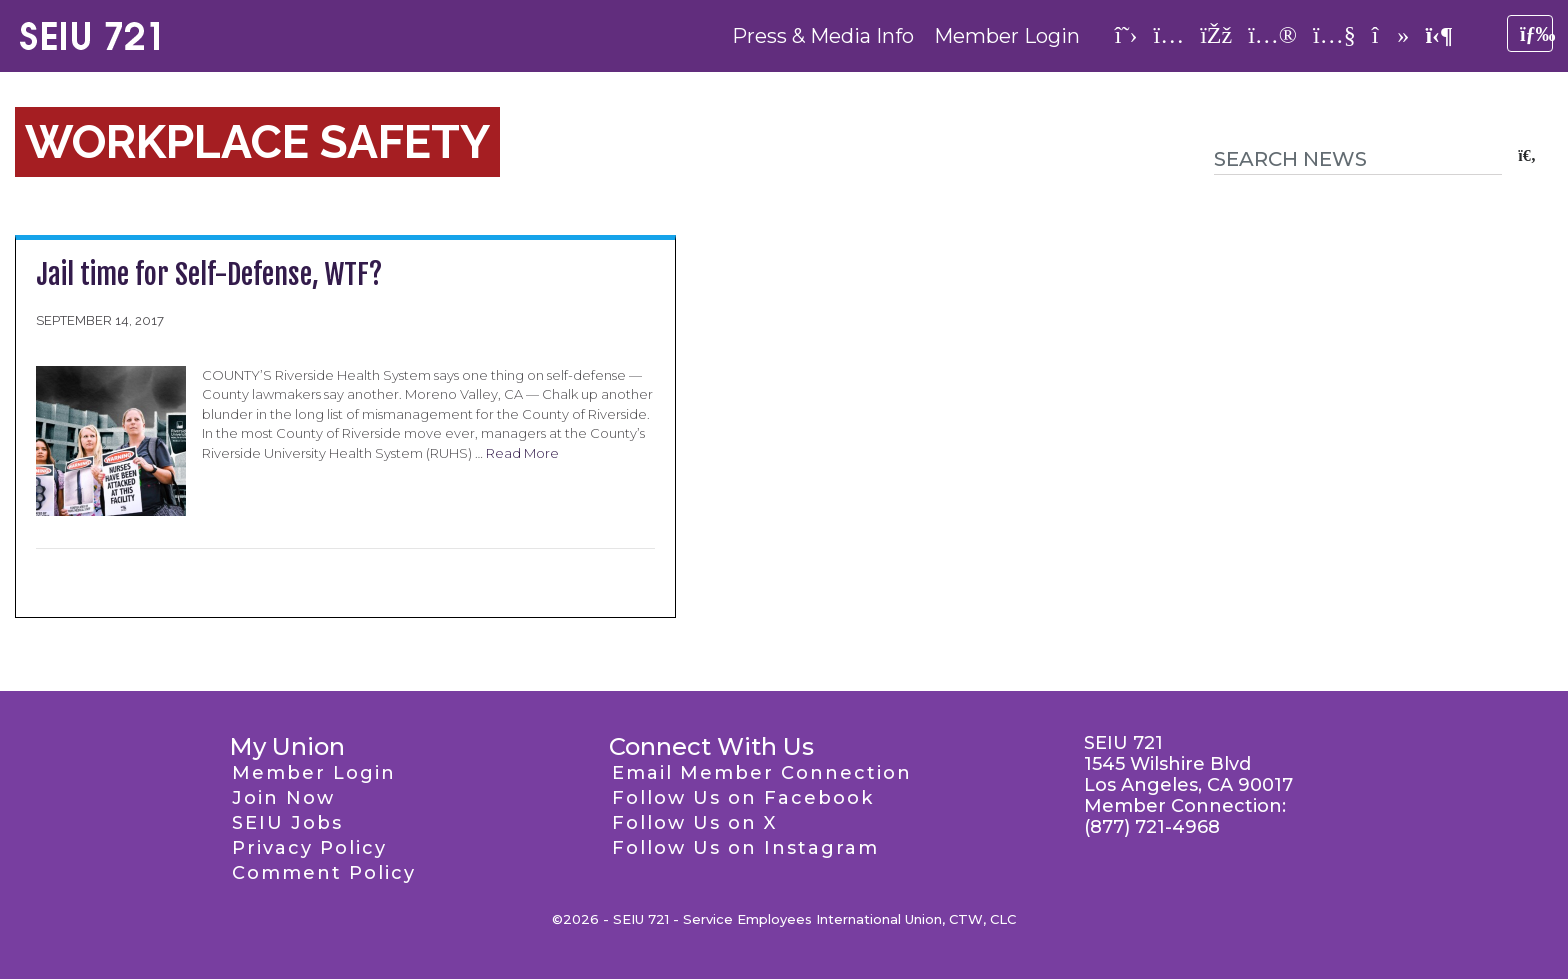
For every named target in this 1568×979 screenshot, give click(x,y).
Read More (522, 453)
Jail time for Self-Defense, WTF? (209, 274)
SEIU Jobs (287, 823)
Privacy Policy (309, 848)
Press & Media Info (823, 36)
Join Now (283, 798)
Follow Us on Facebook (743, 798)
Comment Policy (324, 873)
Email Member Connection (762, 773)
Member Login (1007, 36)
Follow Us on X (694, 823)
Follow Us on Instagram (745, 848)
